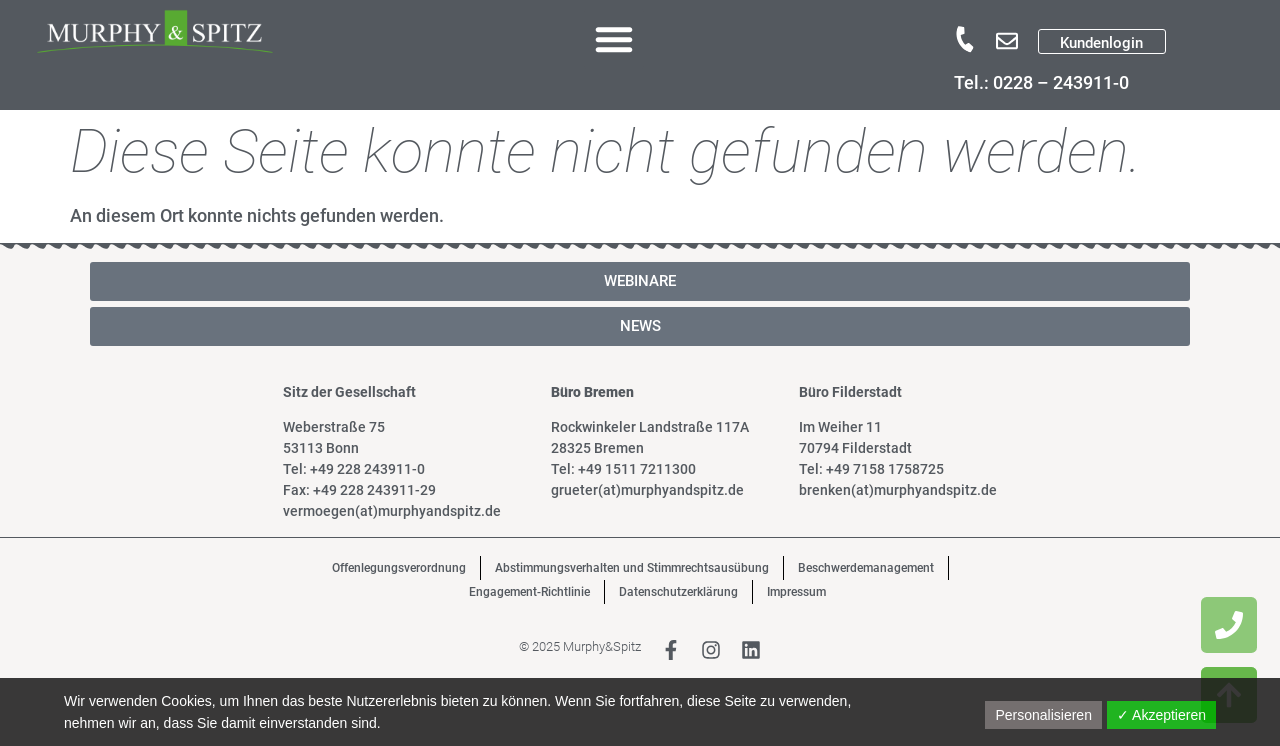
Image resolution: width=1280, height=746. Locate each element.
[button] (614, 39)
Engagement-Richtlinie (529, 592)
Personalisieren (1043, 715)
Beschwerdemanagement (866, 568)
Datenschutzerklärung (678, 592)
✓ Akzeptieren (1161, 715)
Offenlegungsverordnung (399, 568)
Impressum (796, 592)
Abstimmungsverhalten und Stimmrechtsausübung (632, 568)
